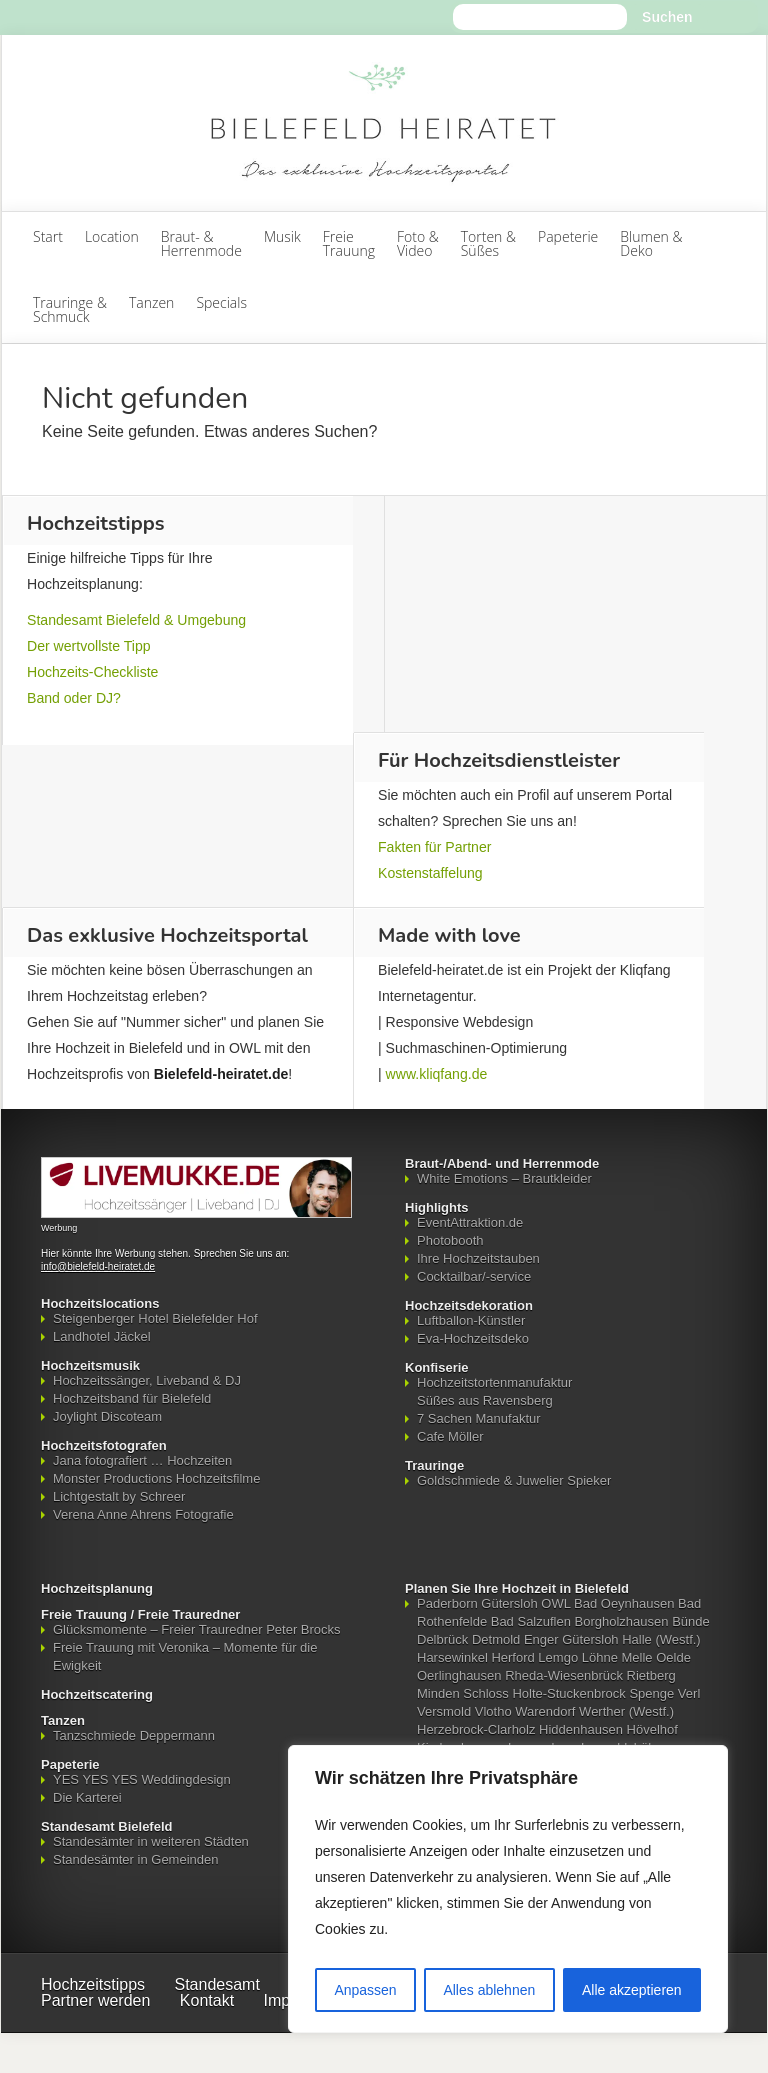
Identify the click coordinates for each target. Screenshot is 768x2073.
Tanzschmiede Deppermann (134, 1735)
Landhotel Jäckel (102, 1336)
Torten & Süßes (488, 243)
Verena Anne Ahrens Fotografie (143, 1514)
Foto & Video (418, 243)
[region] (508, 1889)
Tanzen (151, 302)
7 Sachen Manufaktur (479, 1418)
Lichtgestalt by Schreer (119, 1496)
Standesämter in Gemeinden (135, 1859)
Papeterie (568, 236)
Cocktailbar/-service (474, 1276)
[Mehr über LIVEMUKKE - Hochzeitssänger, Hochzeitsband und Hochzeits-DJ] (196, 1213)
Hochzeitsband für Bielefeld (132, 1398)
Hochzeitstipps (93, 1984)
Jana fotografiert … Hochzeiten (142, 1460)
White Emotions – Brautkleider (504, 1178)
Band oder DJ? (74, 698)
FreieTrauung (349, 243)
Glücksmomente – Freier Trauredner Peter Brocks (197, 1629)
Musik (282, 236)
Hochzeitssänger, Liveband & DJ (147, 1380)
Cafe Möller (450, 1436)
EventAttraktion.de (470, 1222)
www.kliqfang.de (437, 1074)
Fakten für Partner (434, 847)
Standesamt (217, 1984)
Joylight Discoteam (107, 1416)
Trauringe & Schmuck (70, 309)
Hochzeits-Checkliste (92, 672)
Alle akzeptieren (632, 1990)
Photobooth (450, 1240)
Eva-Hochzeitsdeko (473, 1338)
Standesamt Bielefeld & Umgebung (136, 620)
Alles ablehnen (489, 1990)
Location (112, 236)
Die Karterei (87, 1797)
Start (48, 236)
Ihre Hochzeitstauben (478, 1258)
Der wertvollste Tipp (89, 646)
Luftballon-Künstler (471, 1320)
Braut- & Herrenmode (201, 243)
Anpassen (365, 1990)
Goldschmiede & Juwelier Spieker (514, 1480)
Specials (221, 302)
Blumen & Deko (651, 243)
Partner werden (95, 2000)
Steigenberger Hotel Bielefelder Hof (155, 1318)
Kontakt (207, 2000)
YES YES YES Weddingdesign (142, 1779)
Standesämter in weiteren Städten (151, 1841)
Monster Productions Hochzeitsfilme (156, 1478)
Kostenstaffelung (430, 873)
